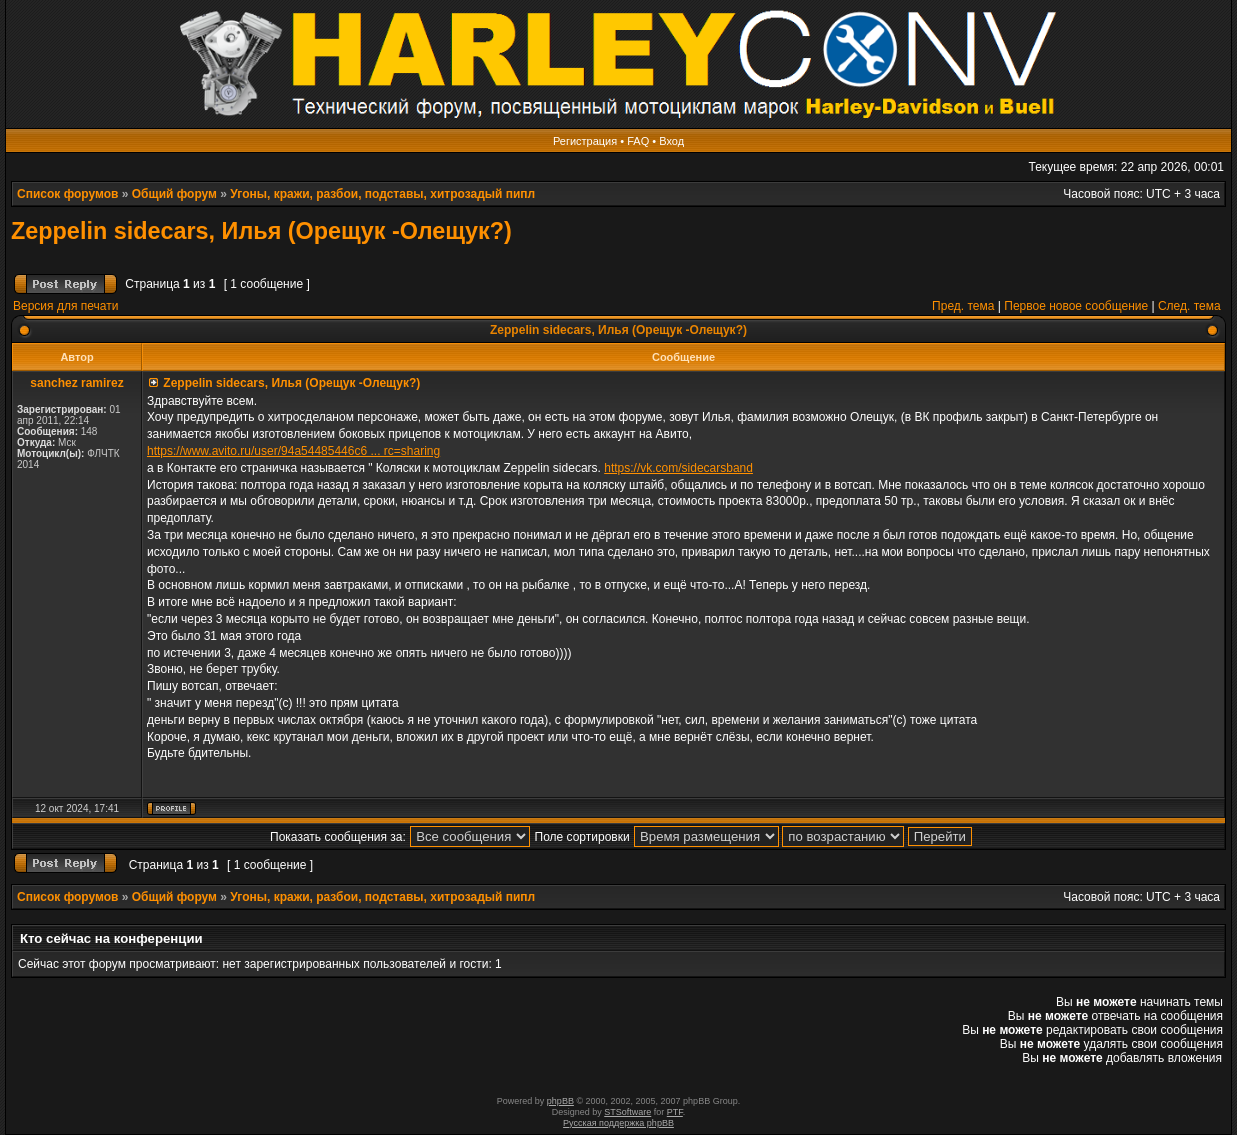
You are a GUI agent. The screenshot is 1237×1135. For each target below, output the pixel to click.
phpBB (560, 1101)
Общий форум (174, 194)
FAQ (638, 141)
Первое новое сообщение (1076, 306)
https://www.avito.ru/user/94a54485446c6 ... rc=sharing (293, 451)
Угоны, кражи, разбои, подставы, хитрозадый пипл (382, 194)
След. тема (1189, 306)
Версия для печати (65, 306)
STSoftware (627, 1112)
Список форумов (67, 194)
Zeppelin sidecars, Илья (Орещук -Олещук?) (261, 231)
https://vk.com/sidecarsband (678, 468)
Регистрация (585, 141)
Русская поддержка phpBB (618, 1123)
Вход (671, 141)
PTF (675, 1112)
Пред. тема (963, 306)
